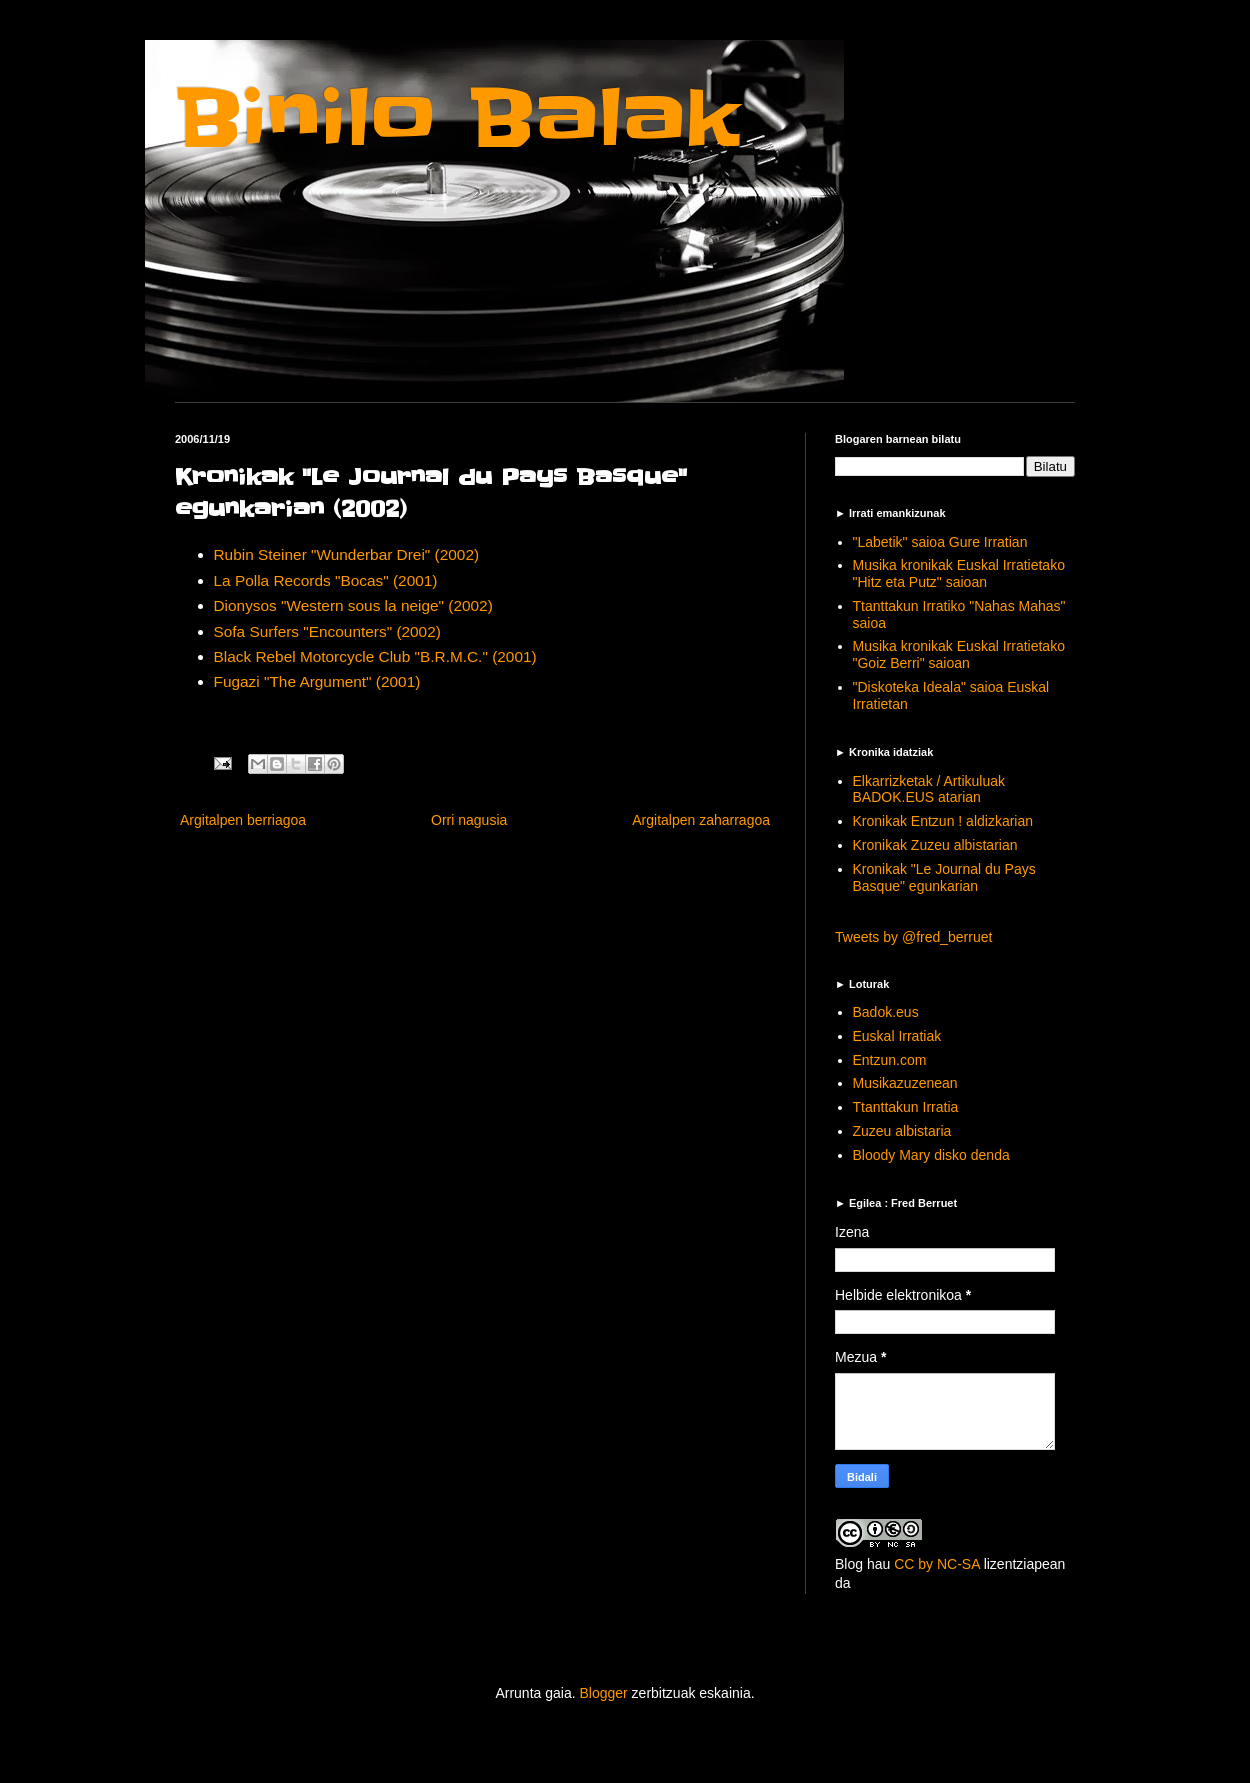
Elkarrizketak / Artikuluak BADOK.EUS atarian (929, 789)
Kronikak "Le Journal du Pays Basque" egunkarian (944, 877)
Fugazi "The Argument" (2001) (317, 681)
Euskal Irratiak (897, 1036)
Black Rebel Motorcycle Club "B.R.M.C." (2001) (375, 656)
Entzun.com (890, 1060)
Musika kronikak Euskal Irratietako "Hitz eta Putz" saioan (959, 573)
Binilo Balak (457, 118)
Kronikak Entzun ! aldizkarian (943, 821)
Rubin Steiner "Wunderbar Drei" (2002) (347, 554)
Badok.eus (886, 1012)
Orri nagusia (469, 820)
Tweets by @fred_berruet (913, 937)
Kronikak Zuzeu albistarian (935, 845)
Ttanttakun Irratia (906, 1107)
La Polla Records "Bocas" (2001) (326, 580)
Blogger (603, 1693)
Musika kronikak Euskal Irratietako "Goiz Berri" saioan (959, 654)
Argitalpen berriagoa (243, 820)
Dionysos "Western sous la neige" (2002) (353, 605)
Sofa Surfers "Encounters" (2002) (327, 631)
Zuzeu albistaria (902, 1131)
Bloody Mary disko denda (931, 1155)
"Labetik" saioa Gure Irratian (940, 542)
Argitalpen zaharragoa (701, 820)
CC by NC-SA (937, 1564)
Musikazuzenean (905, 1083)
